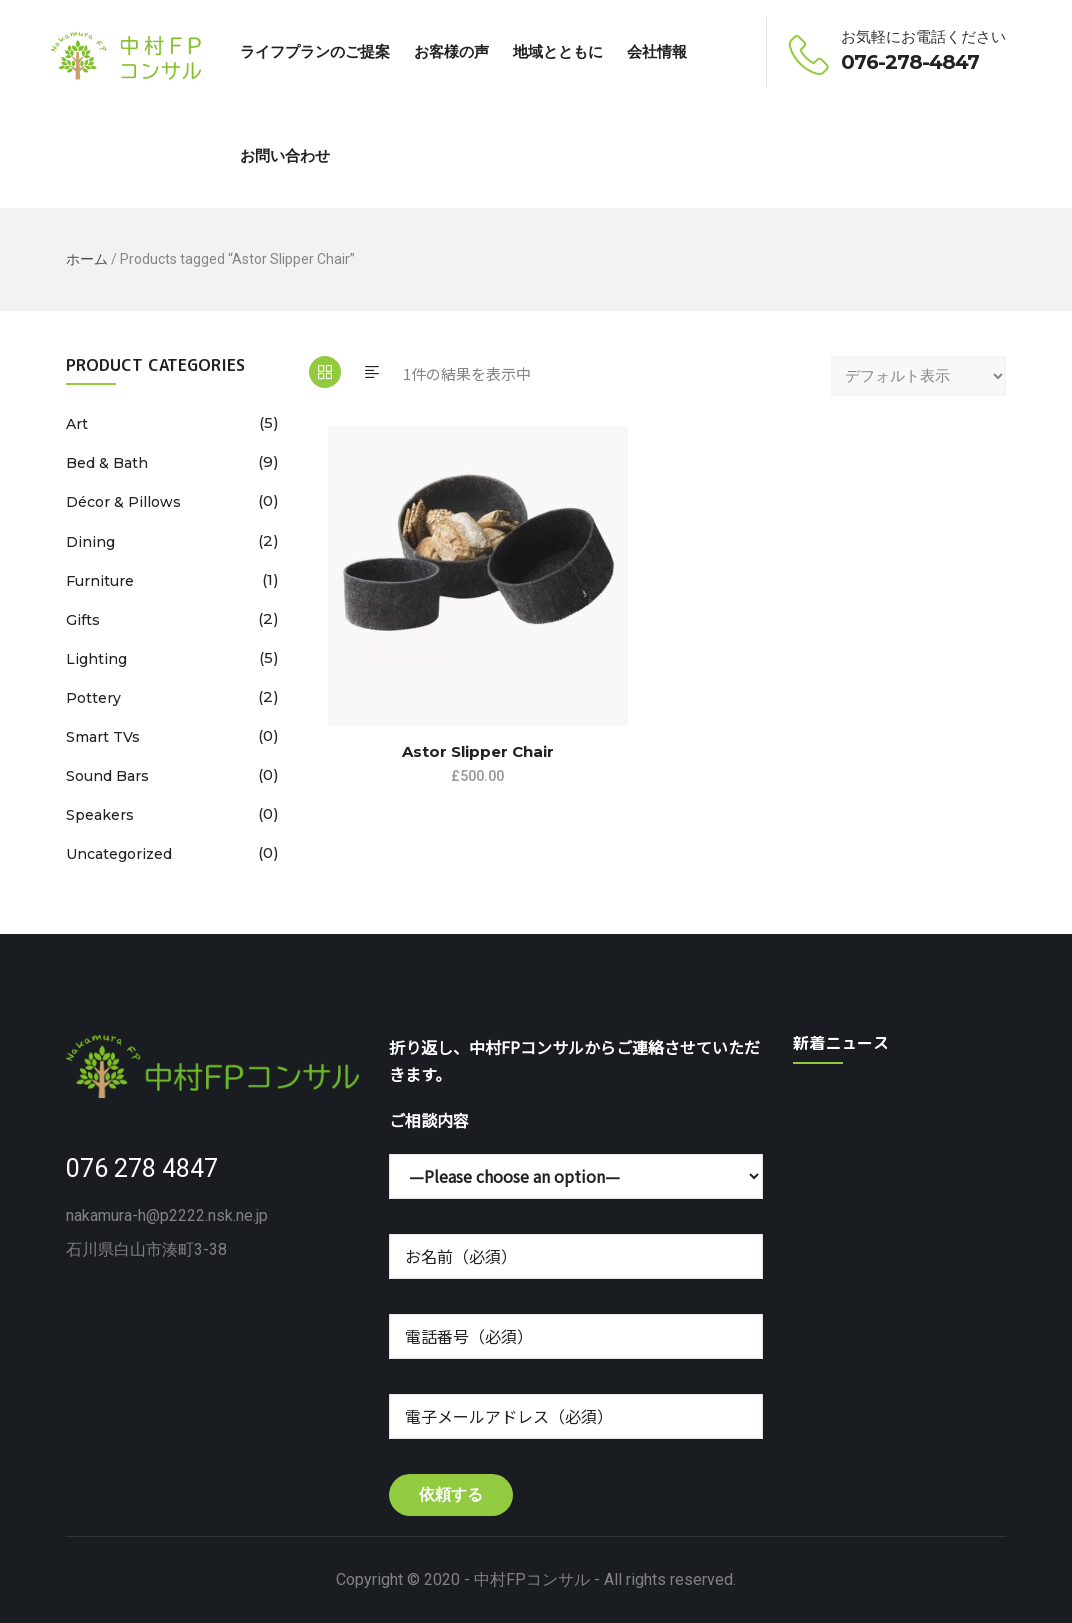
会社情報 (657, 51)
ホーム (87, 259)
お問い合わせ (285, 155)
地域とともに (558, 51)
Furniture (100, 581)
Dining (90, 542)
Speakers (100, 815)
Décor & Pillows (123, 502)
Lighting (96, 659)
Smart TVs (103, 737)
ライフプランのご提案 (315, 51)
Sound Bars (107, 776)
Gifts (83, 620)
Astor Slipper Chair (478, 751)
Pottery (93, 698)
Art (77, 424)
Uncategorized (119, 854)
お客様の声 (451, 51)
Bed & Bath (107, 463)
